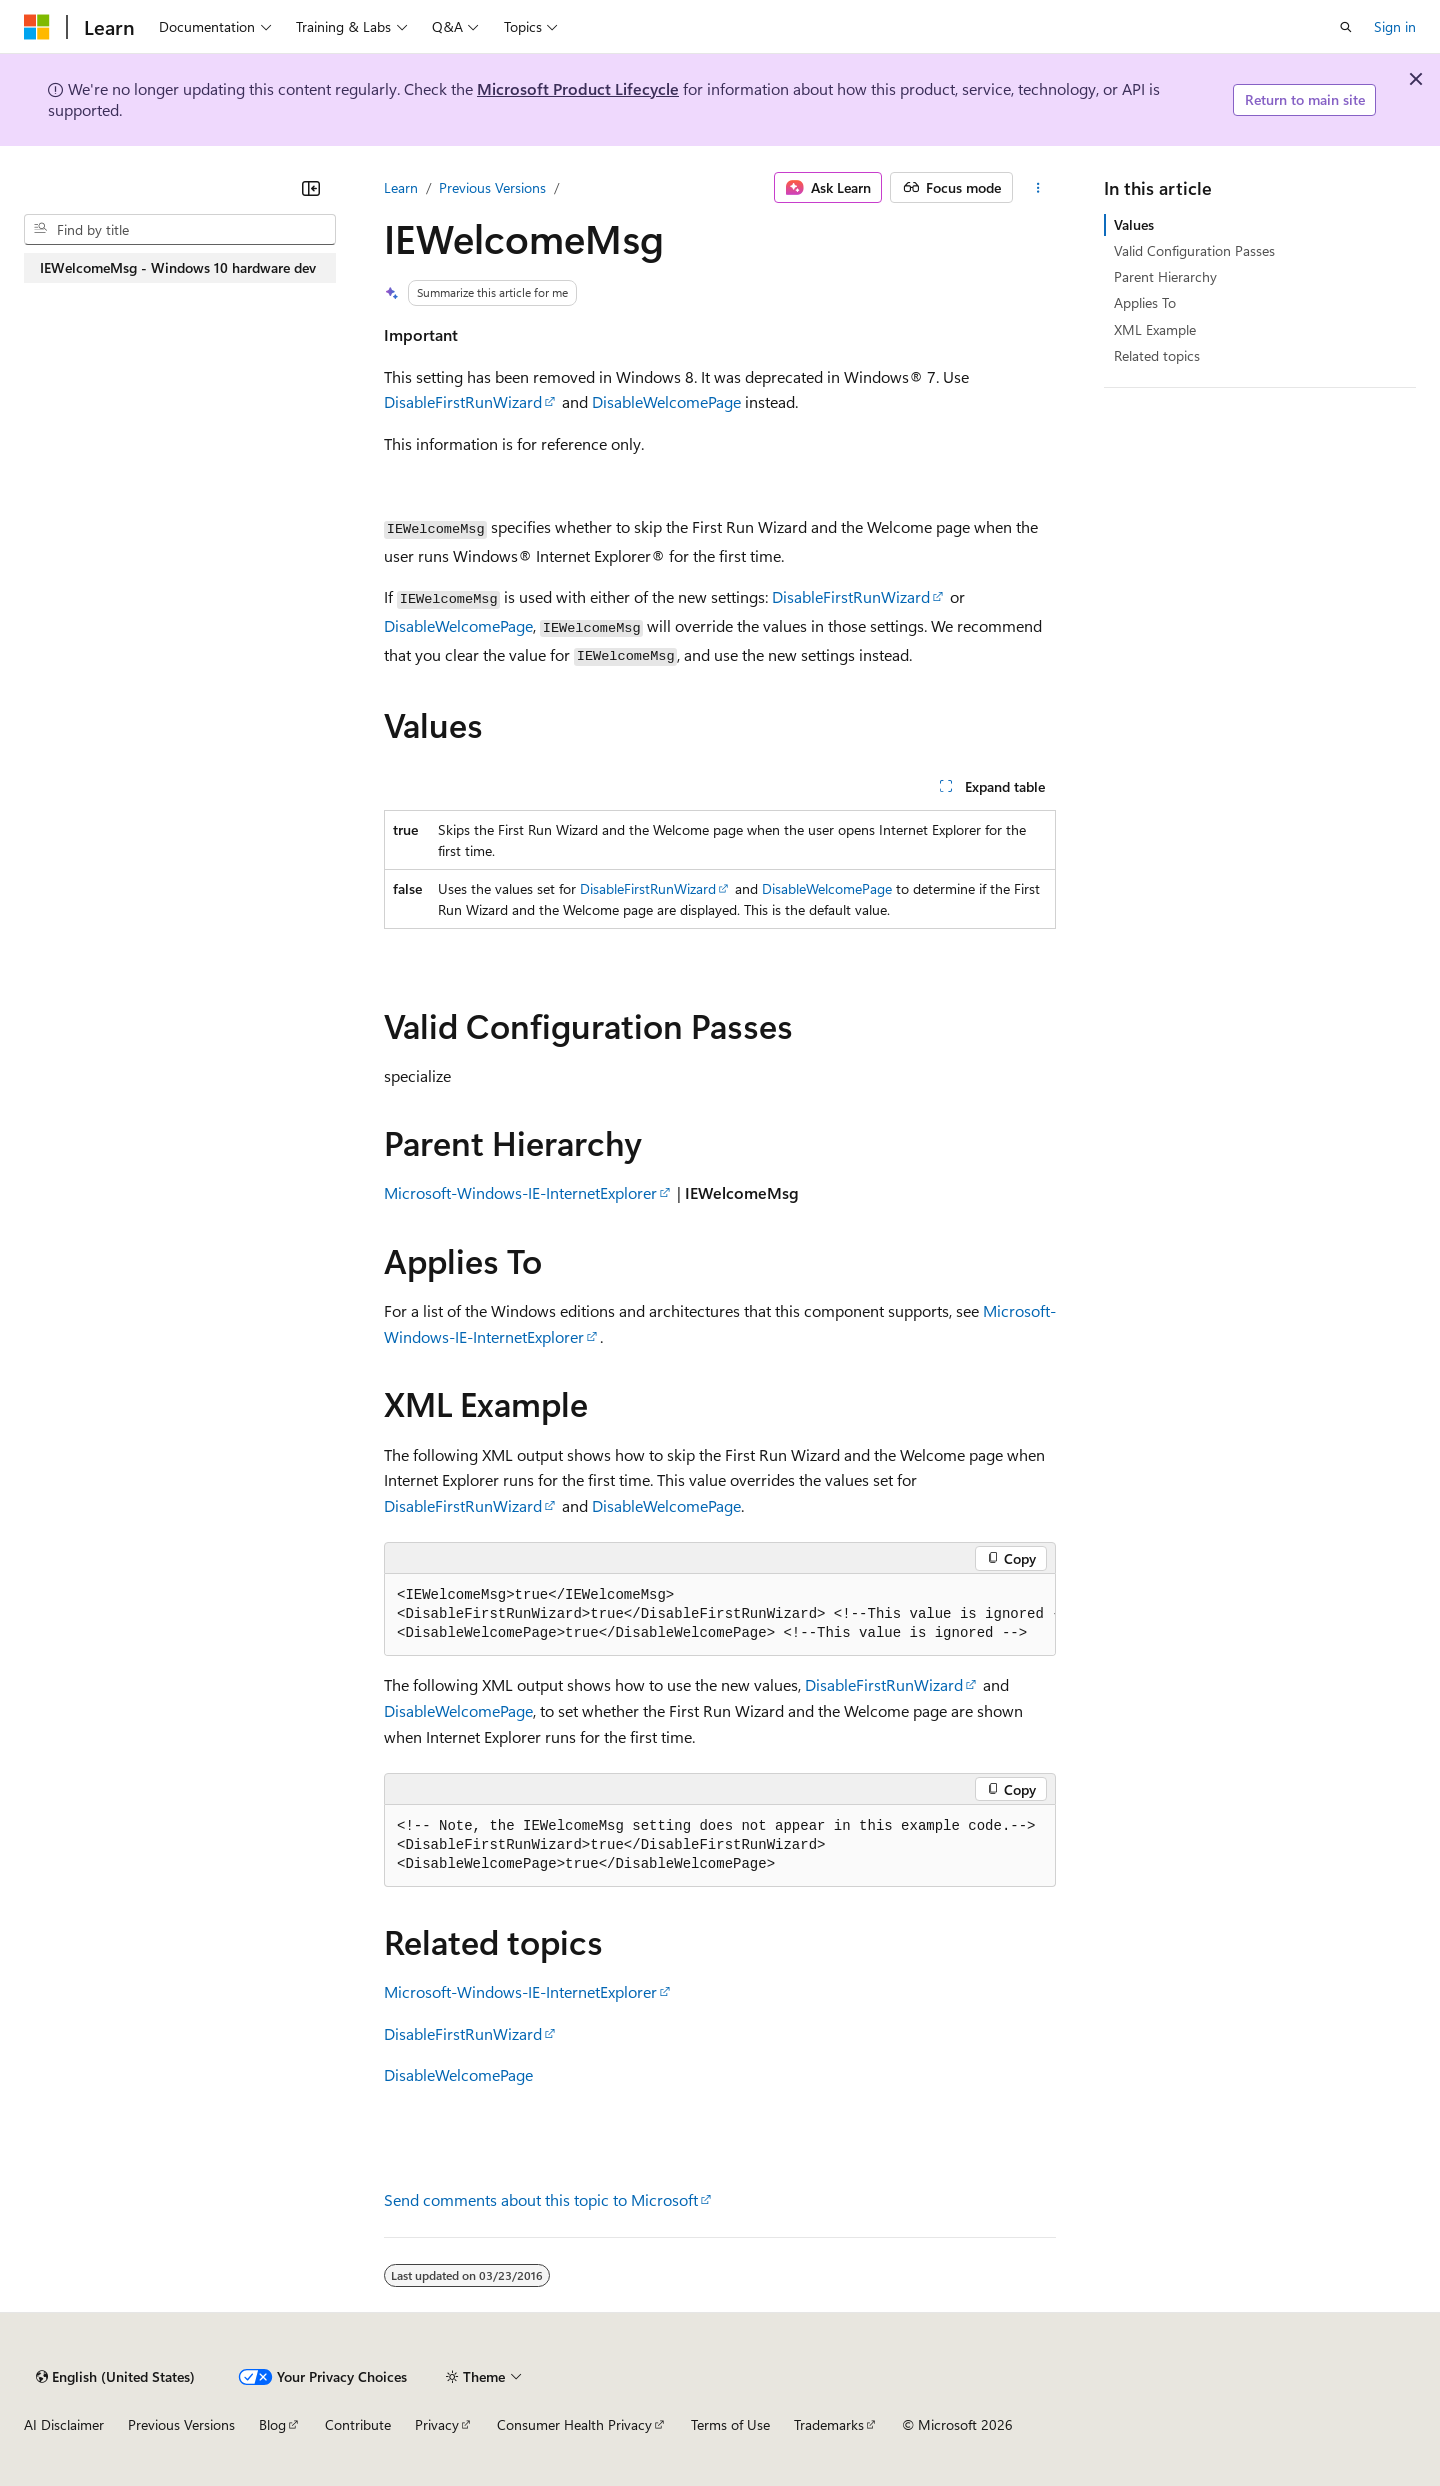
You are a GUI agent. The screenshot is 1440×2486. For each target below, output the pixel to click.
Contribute (358, 2424)
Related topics (1157, 355)
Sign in (1395, 26)
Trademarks (829, 2424)
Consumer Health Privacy (574, 2424)
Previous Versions (492, 187)
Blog (272, 2424)
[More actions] (1038, 188)
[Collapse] (311, 188)
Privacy (437, 2424)
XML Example (1155, 329)
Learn (401, 187)
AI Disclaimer (64, 2424)
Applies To (1145, 302)
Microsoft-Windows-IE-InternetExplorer (520, 1192)
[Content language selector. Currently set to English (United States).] (115, 2377)
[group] (720, 1615)
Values (1134, 224)
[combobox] (180, 230)
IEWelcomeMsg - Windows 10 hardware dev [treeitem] (178, 267)
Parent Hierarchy (1165, 276)
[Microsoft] (37, 27)
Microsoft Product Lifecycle (578, 88)
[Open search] (1346, 27)
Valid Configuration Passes (1194, 250)
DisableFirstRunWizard (463, 401)
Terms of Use (730, 2424)
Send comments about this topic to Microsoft (541, 2199)
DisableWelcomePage (666, 401)
